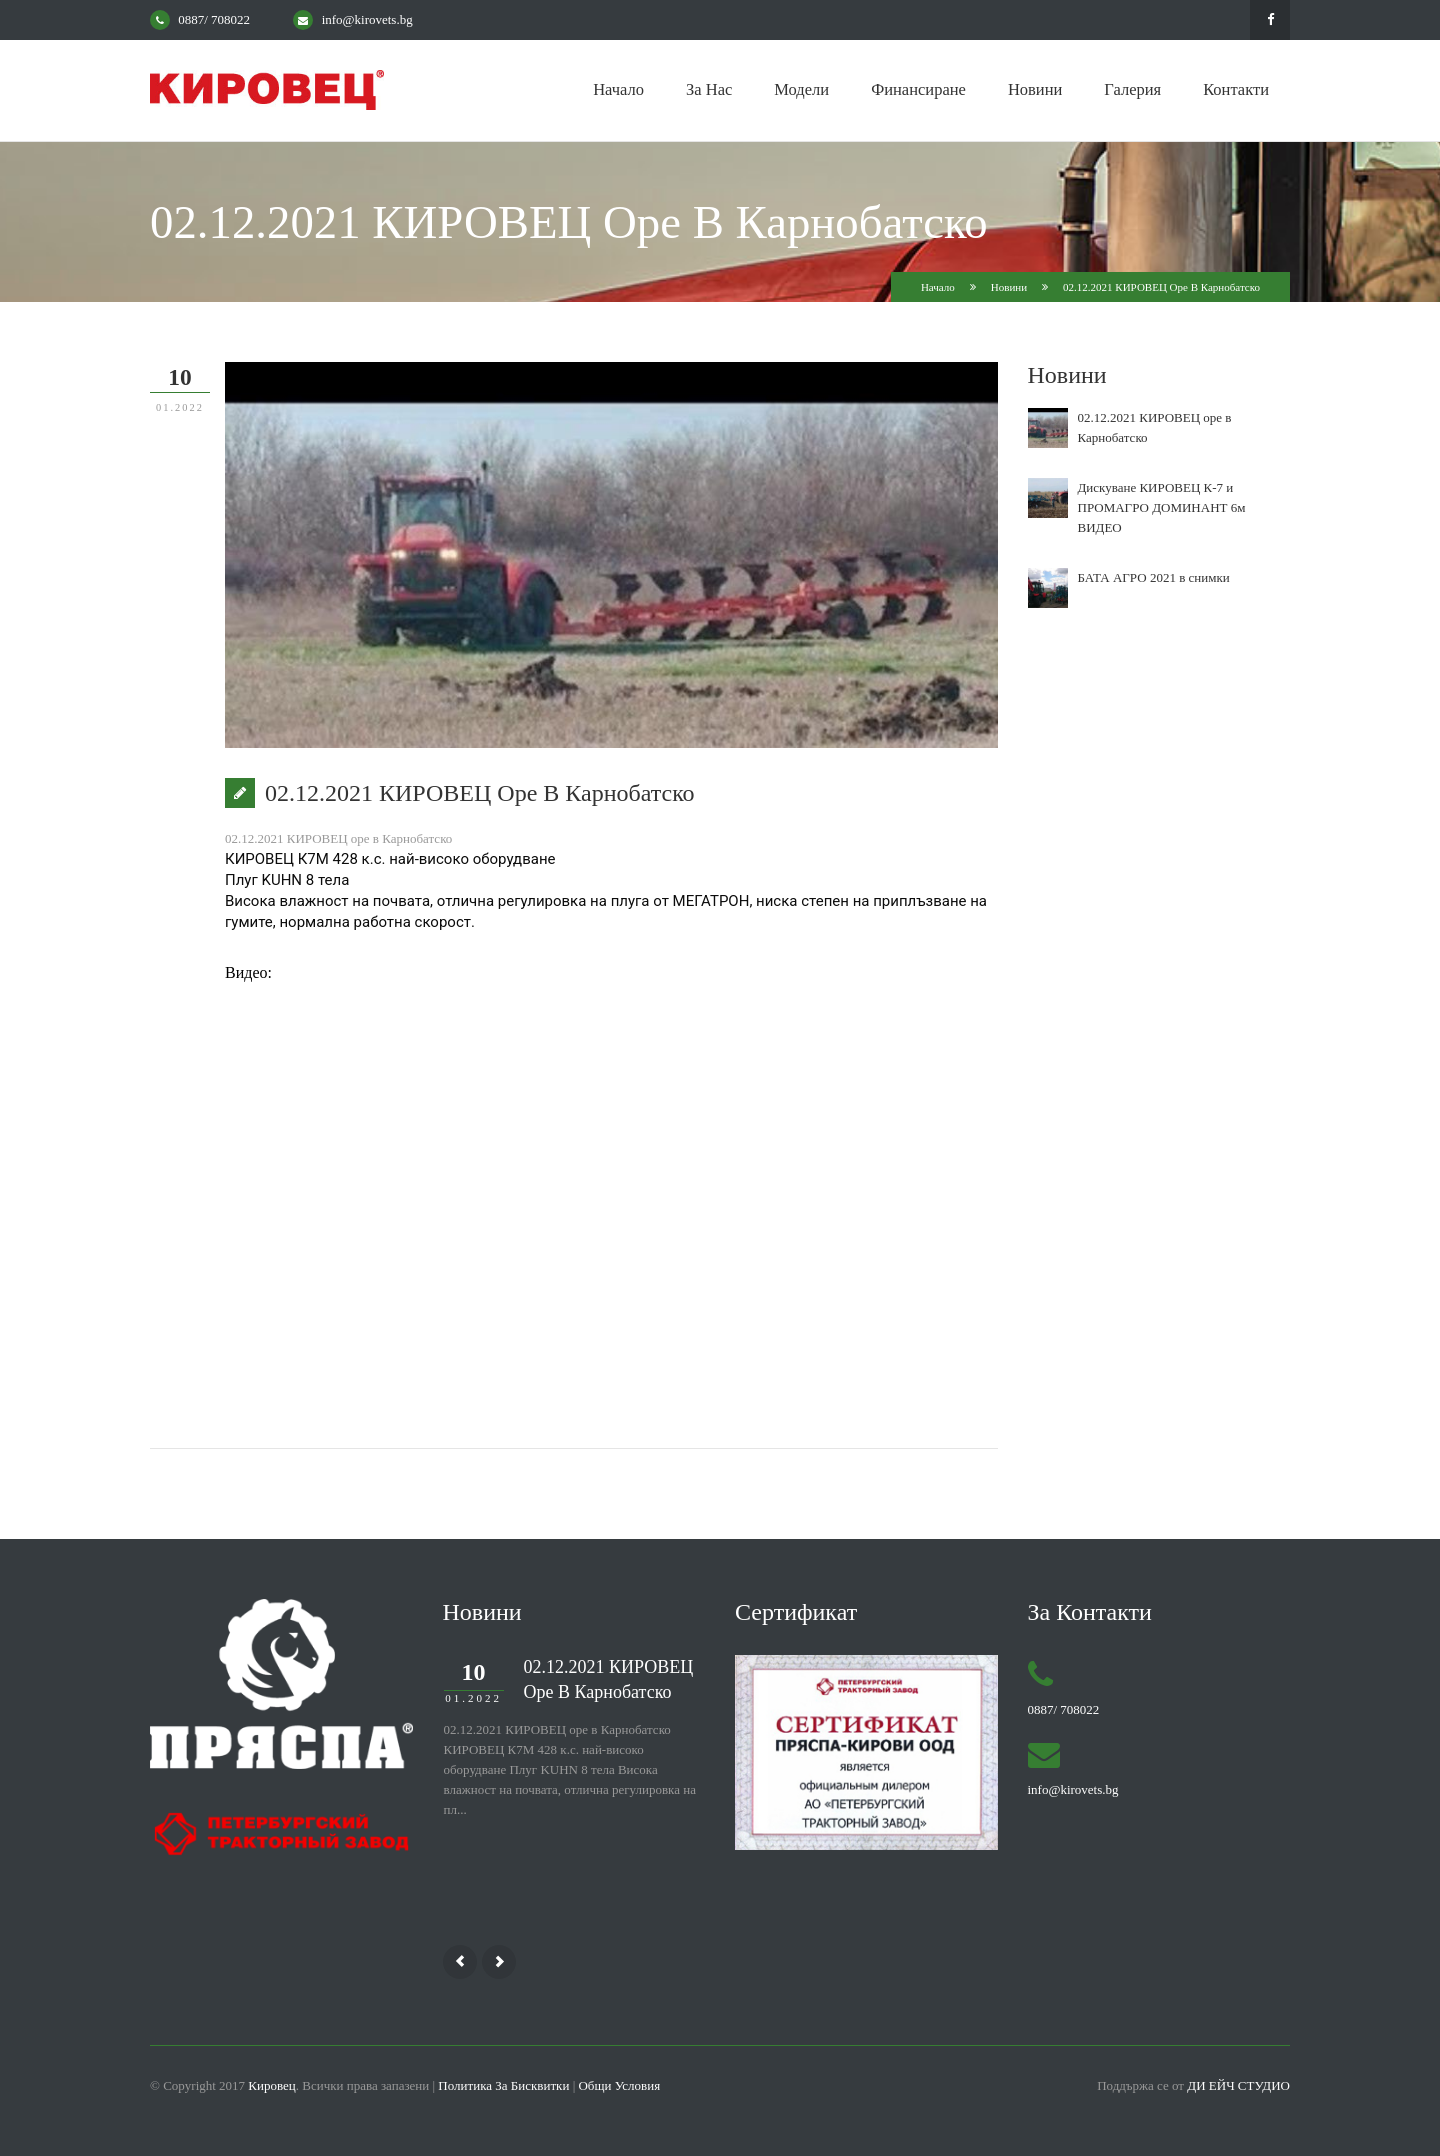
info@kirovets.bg (367, 19)
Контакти (1236, 89)
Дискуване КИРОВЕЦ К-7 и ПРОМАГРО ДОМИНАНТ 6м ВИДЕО (1162, 507)
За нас (709, 89)
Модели (801, 89)
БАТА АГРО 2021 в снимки (1154, 577)
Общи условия (619, 2085)
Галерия (1132, 89)
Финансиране (918, 89)
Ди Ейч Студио (1238, 2085)
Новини (1035, 89)
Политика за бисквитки (503, 2085)
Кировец (271, 2085)
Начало (618, 89)
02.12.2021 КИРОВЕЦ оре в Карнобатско (609, 1679)
